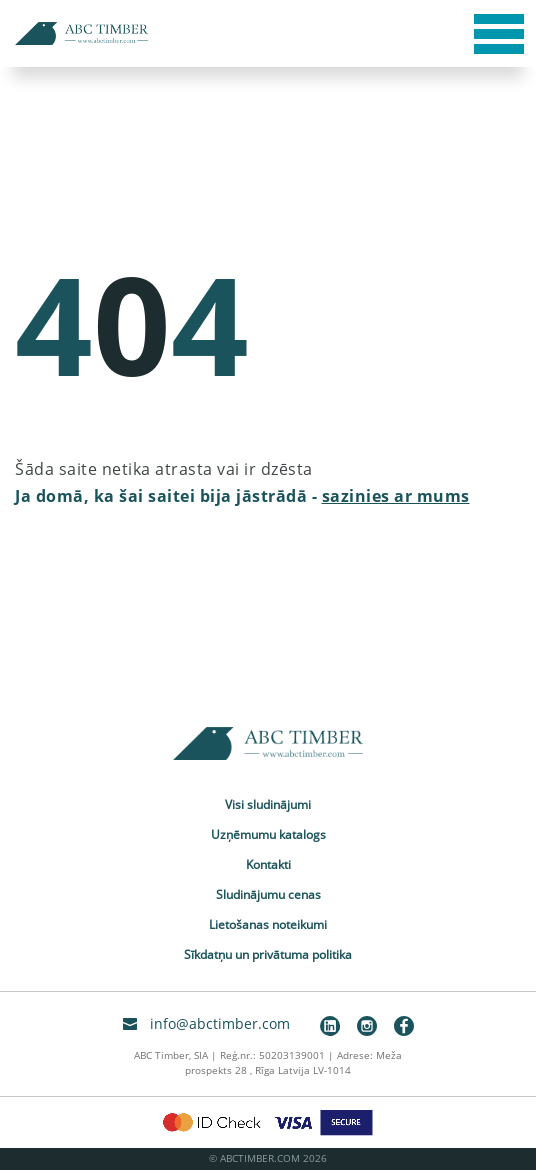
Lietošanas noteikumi (268, 924)
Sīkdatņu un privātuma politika (268, 954)
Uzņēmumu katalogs (268, 834)
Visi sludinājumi (268, 804)
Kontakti (268, 864)
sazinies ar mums (396, 496)
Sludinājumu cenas (268, 894)
